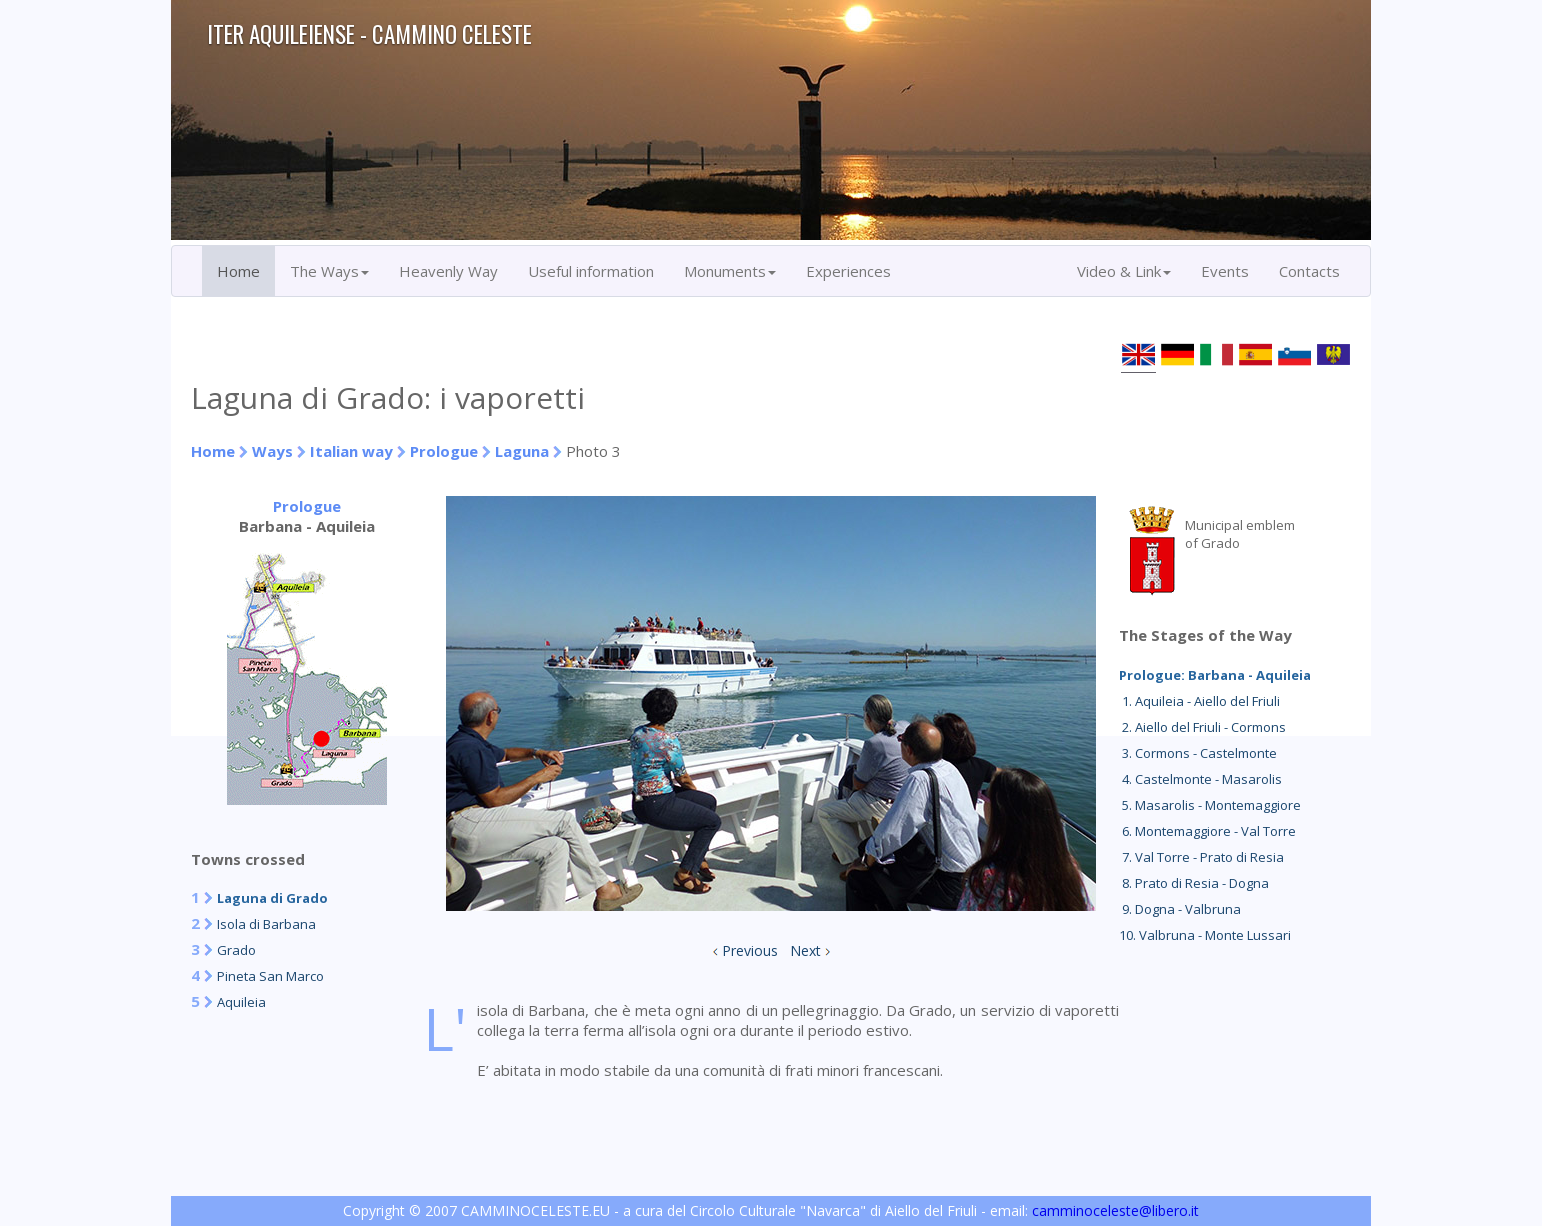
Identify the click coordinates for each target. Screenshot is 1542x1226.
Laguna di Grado (272, 898)
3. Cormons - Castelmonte (1198, 753)
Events (1225, 271)
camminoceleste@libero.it (1115, 1210)
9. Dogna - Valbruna (1180, 909)
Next (805, 950)
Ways (272, 451)
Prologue (444, 451)
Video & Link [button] (1124, 271)
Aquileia (241, 1002)
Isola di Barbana (266, 924)
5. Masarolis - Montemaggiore (1210, 805)
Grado (236, 950)
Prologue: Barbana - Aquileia (1215, 675)
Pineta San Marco (270, 976)
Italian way (351, 451)
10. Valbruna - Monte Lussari (1205, 935)
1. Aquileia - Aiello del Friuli (1199, 701)
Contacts (1309, 271)
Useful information (591, 271)
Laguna (522, 451)
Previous (750, 950)
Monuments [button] (730, 271)
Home (238, 271)
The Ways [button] (329, 271)
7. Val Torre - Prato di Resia (1201, 857)
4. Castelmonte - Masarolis (1200, 779)
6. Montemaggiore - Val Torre (1207, 831)
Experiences (848, 271)
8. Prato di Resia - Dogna (1194, 883)
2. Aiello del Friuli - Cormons (1202, 727)
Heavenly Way (448, 271)
